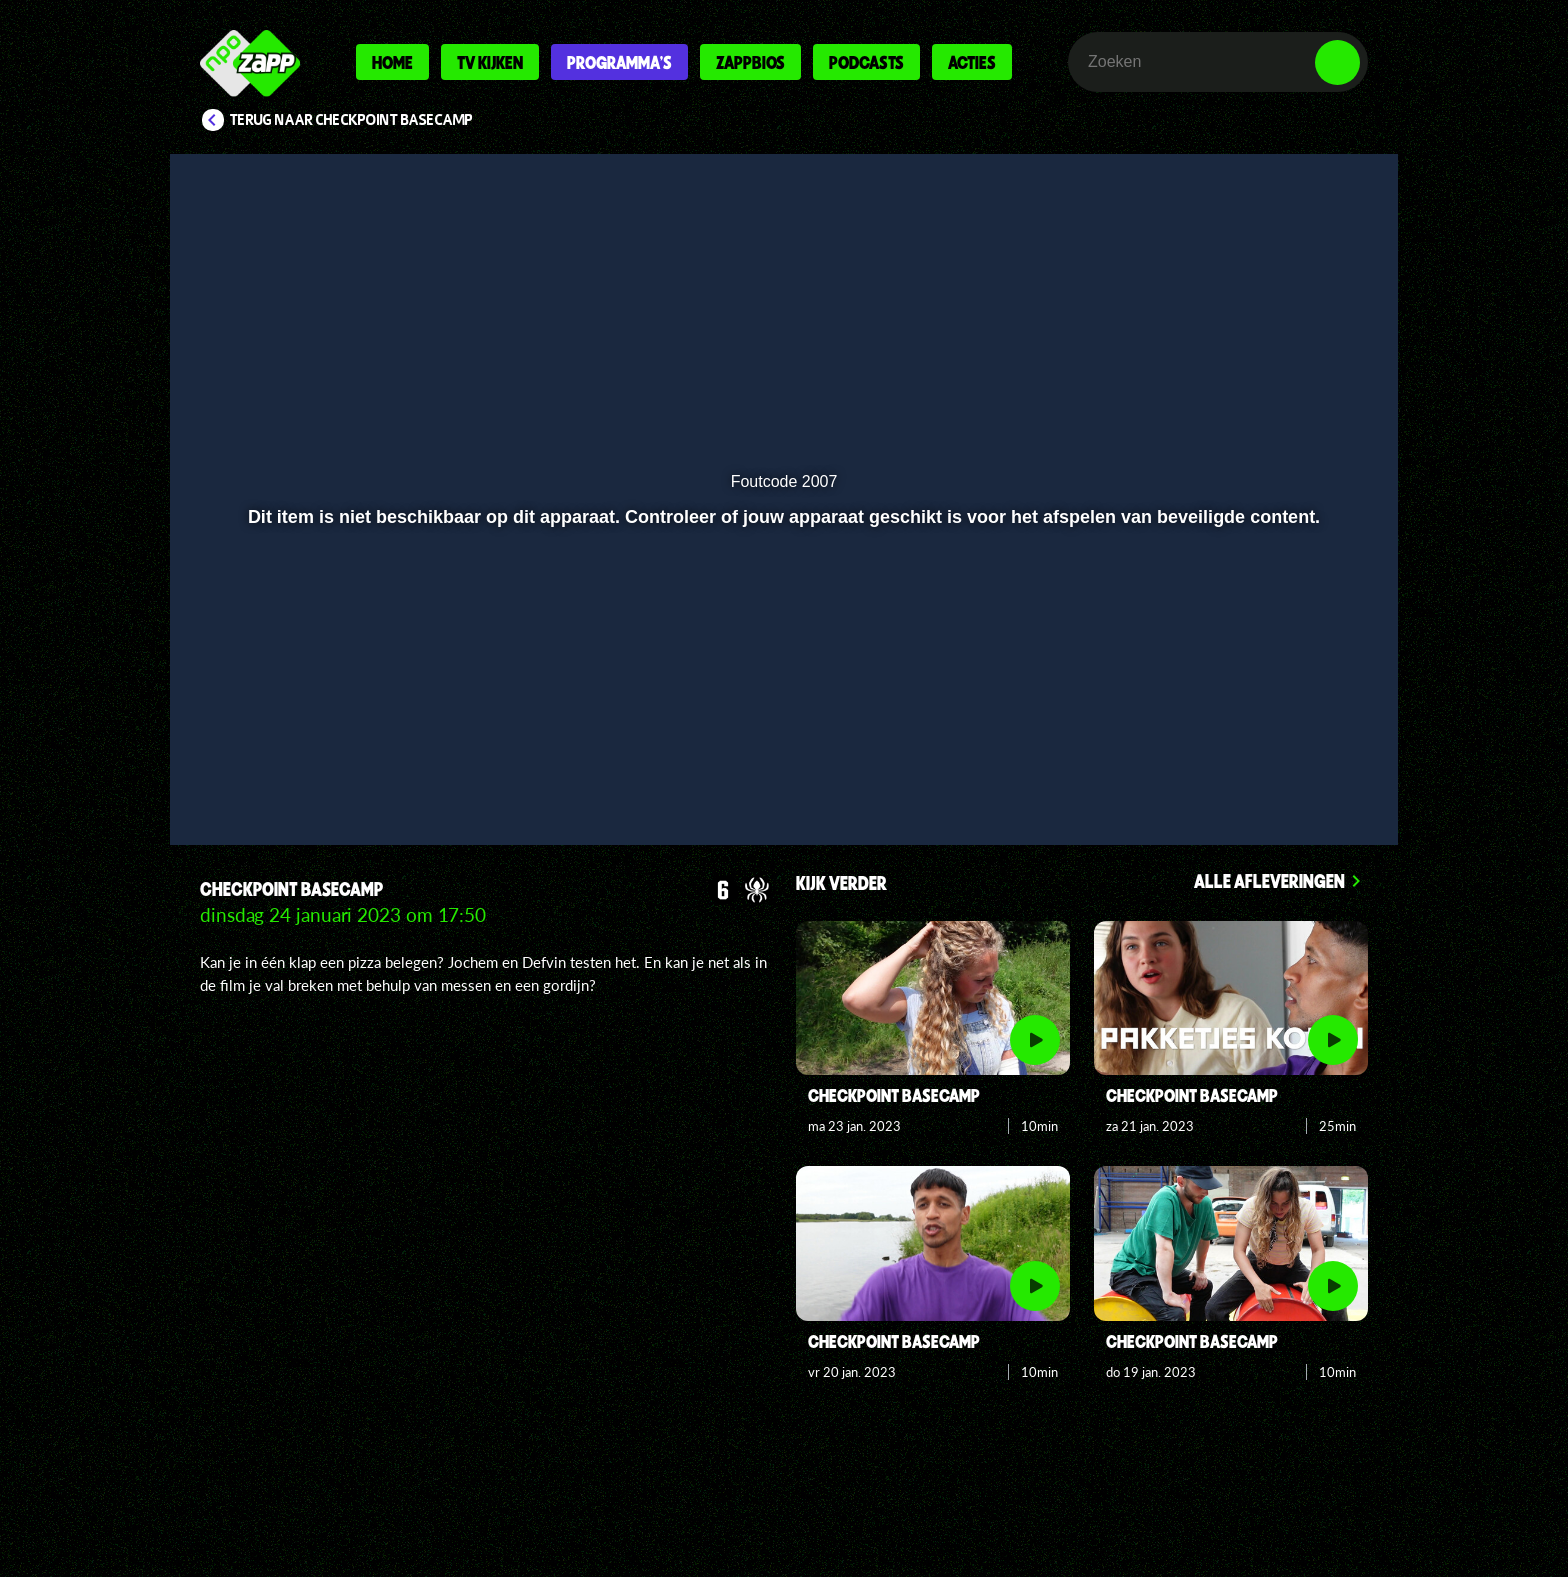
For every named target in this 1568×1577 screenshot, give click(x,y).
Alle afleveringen (1269, 880)
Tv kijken (490, 62)
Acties (972, 62)
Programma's (619, 62)
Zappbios (750, 62)
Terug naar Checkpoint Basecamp (351, 120)
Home (392, 62)
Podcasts (866, 62)
